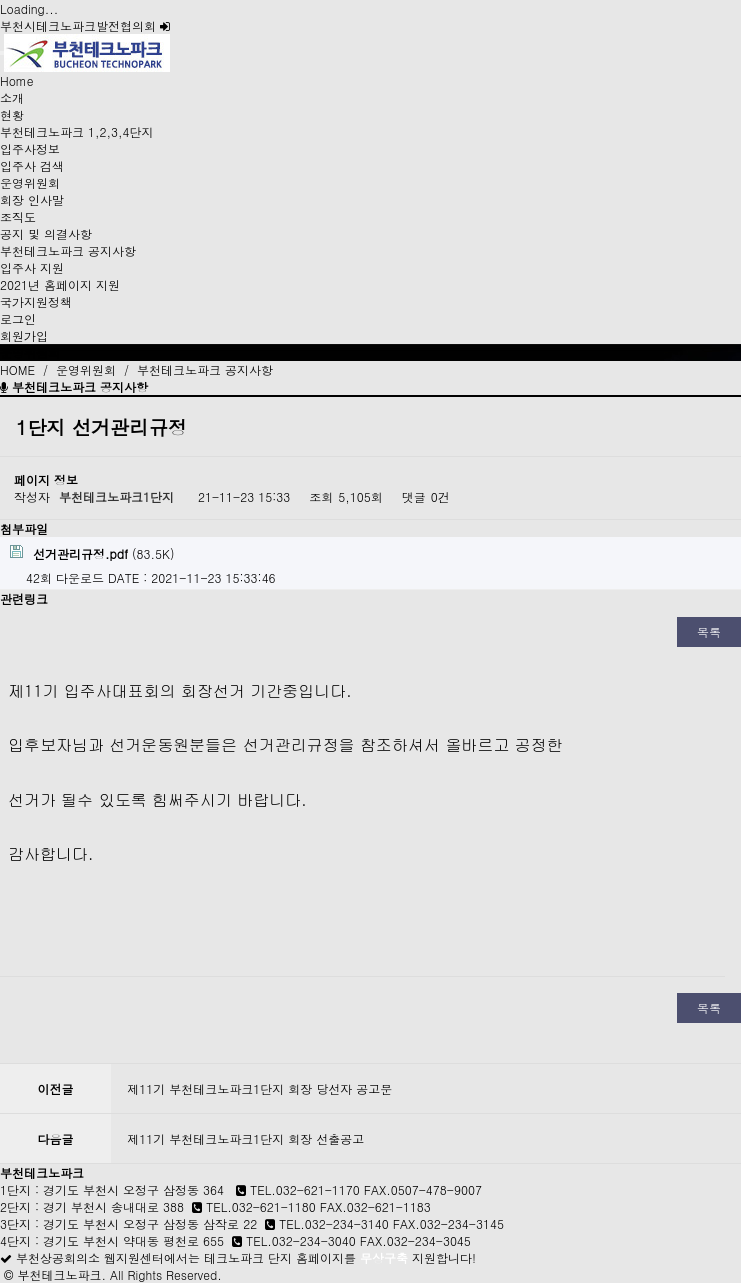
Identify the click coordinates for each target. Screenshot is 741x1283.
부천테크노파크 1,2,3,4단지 (77, 131)
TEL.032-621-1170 (305, 1189)
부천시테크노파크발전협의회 (85, 25)
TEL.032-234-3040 (301, 1240)
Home (17, 80)
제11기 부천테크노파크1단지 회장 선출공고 (245, 1138)
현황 (12, 114)
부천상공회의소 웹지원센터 (90, 1257)
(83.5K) (92, 553)
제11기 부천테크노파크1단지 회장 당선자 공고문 (259, 1088)
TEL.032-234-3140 (334, 1223)
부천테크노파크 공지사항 (68, 250)
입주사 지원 (32, 267)
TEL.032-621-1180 (261, 1206)
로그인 (18, 318)
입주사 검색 (32, 165)
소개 (12, 97)
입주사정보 (30, 148)
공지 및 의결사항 (46, 233)
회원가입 (24, 335)
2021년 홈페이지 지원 (60, 284)
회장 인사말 (32, 199)
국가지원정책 (36, 301)
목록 (709, 631)
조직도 (18, 216)
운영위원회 (30, 182)
